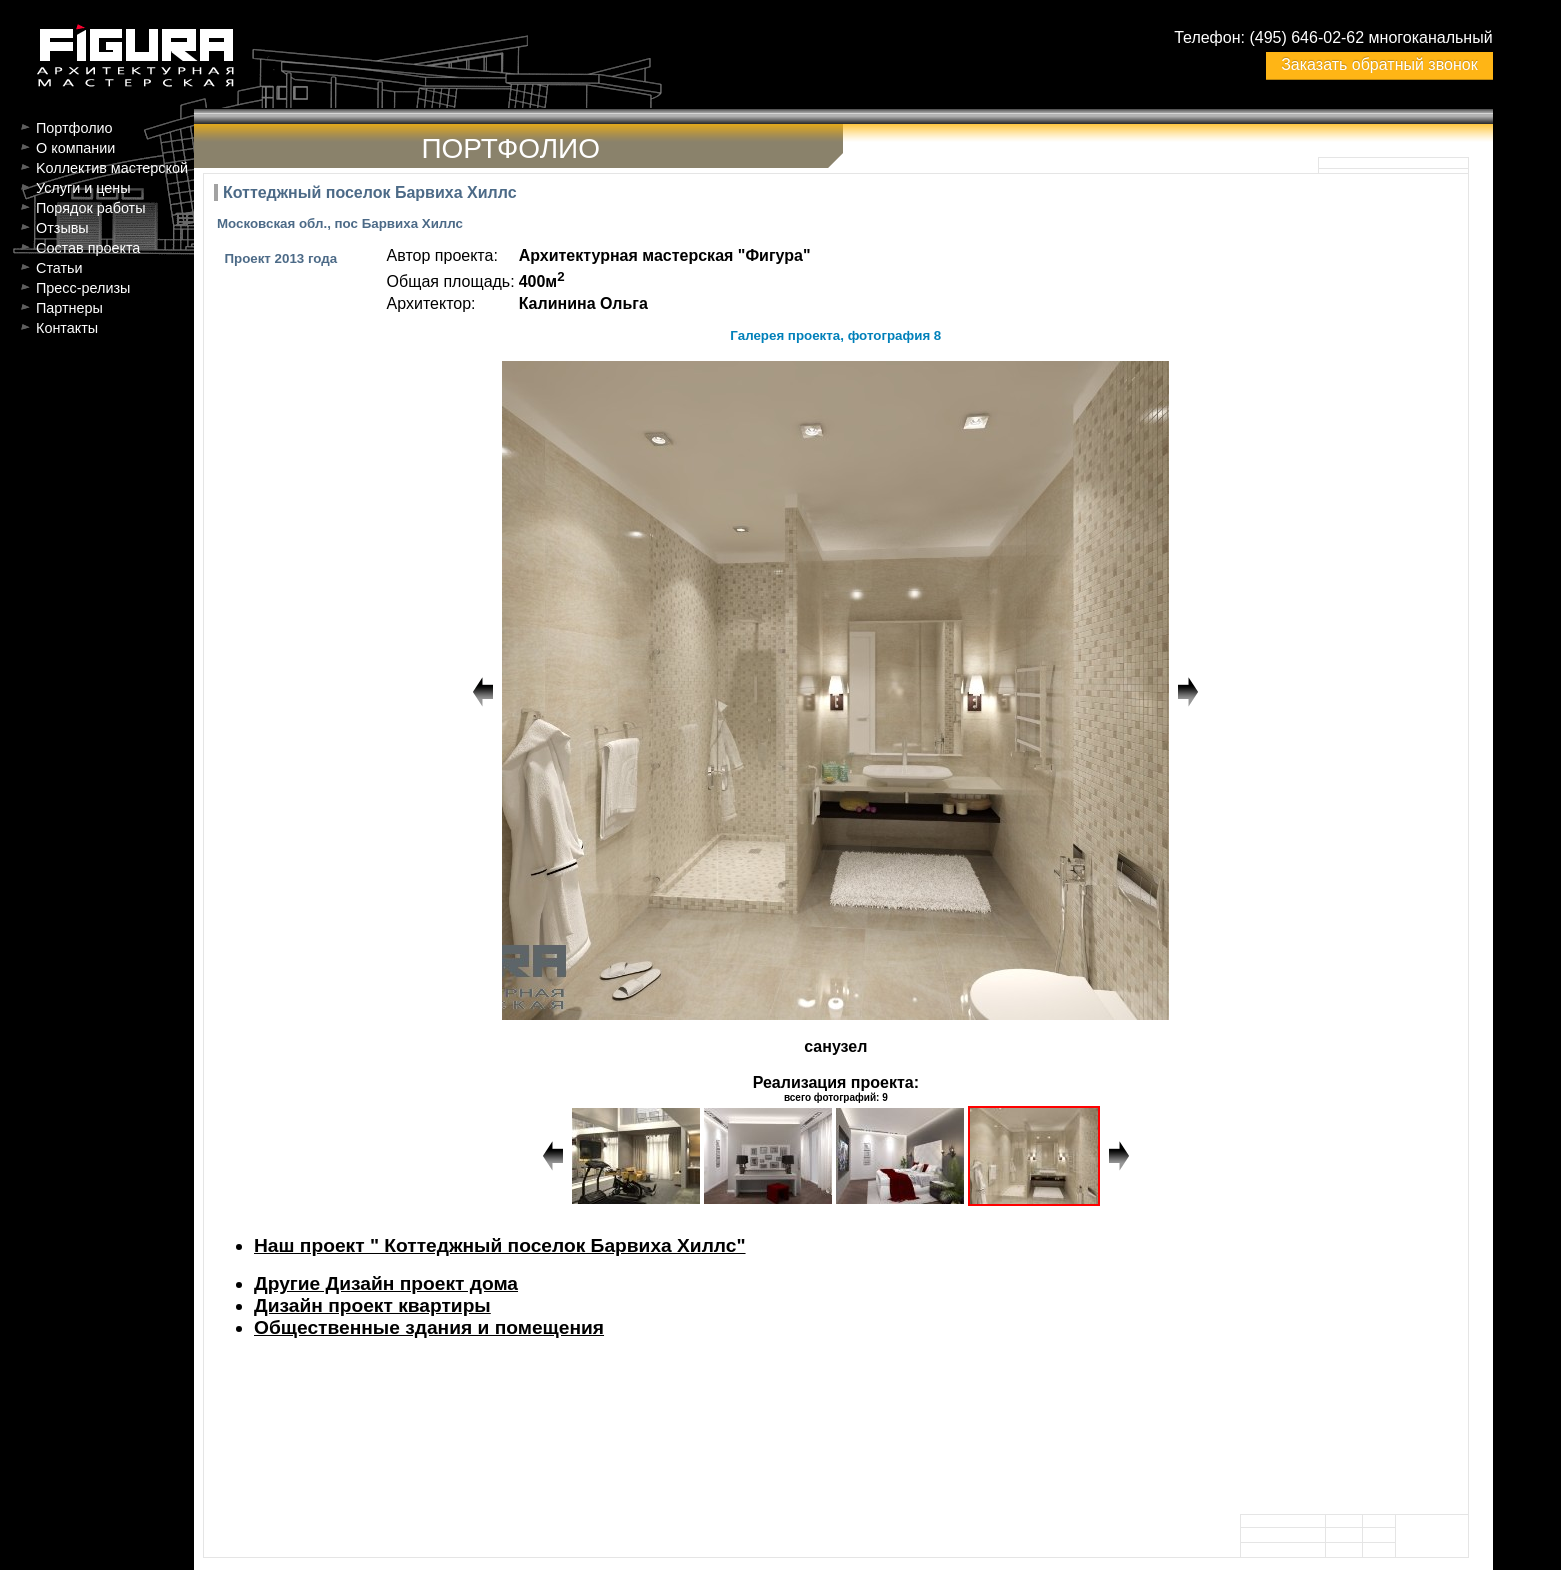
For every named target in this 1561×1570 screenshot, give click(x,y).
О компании (75, 148)
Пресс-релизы (83, 288)
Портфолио (74, 128)
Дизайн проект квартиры (372, 1305)
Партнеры (69, 308)
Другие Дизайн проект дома (386, 1283)
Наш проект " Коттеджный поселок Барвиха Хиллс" (500, 1245)
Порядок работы (91, 208)
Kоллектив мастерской (112, 168)
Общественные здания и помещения (429, 1327)
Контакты (67, 328)
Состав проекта (88, 248)
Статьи (59, 268)
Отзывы (62, 228)
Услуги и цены (83, 188)
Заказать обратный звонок (1379, 64)
